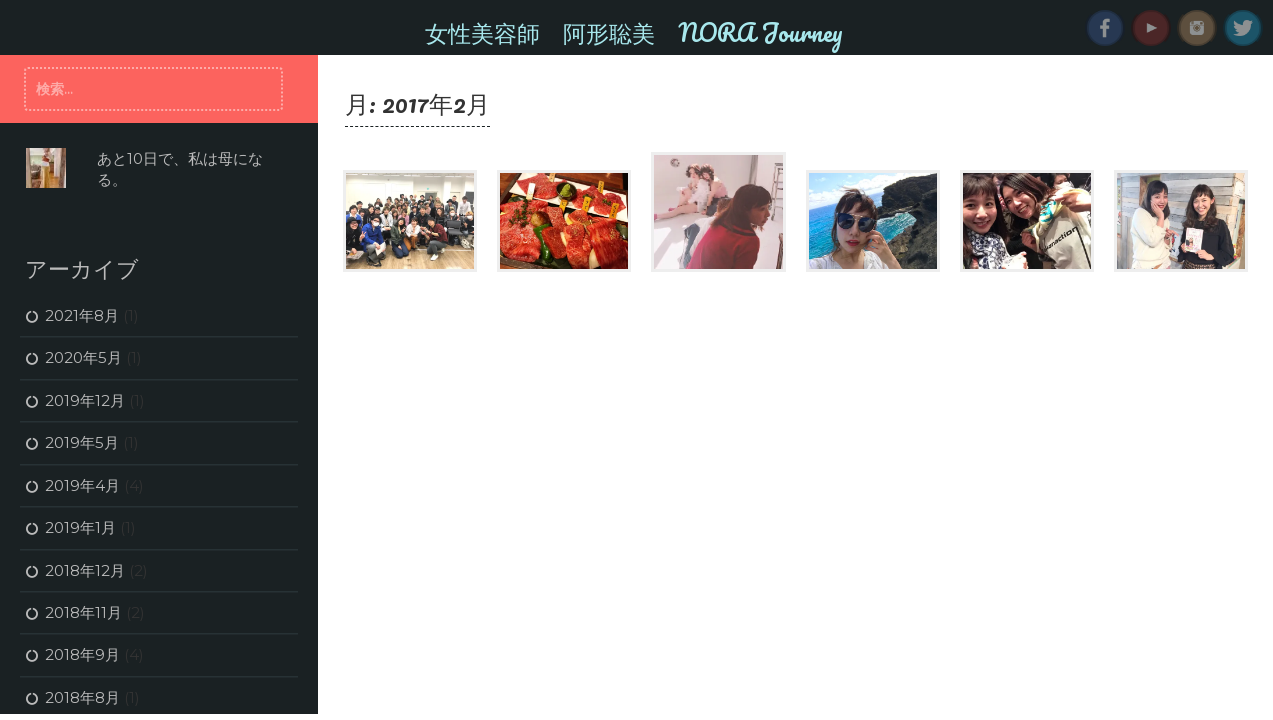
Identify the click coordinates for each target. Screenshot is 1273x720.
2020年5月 (83, 357)
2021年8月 (82, 315)
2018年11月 (83, 612)
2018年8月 (82, 697)
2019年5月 (82, 442)
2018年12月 (85, 570)
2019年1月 (80, 527)
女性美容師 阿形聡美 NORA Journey (634, 32)
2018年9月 (82, 654)
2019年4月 (82, 485)
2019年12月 (85, 400)
